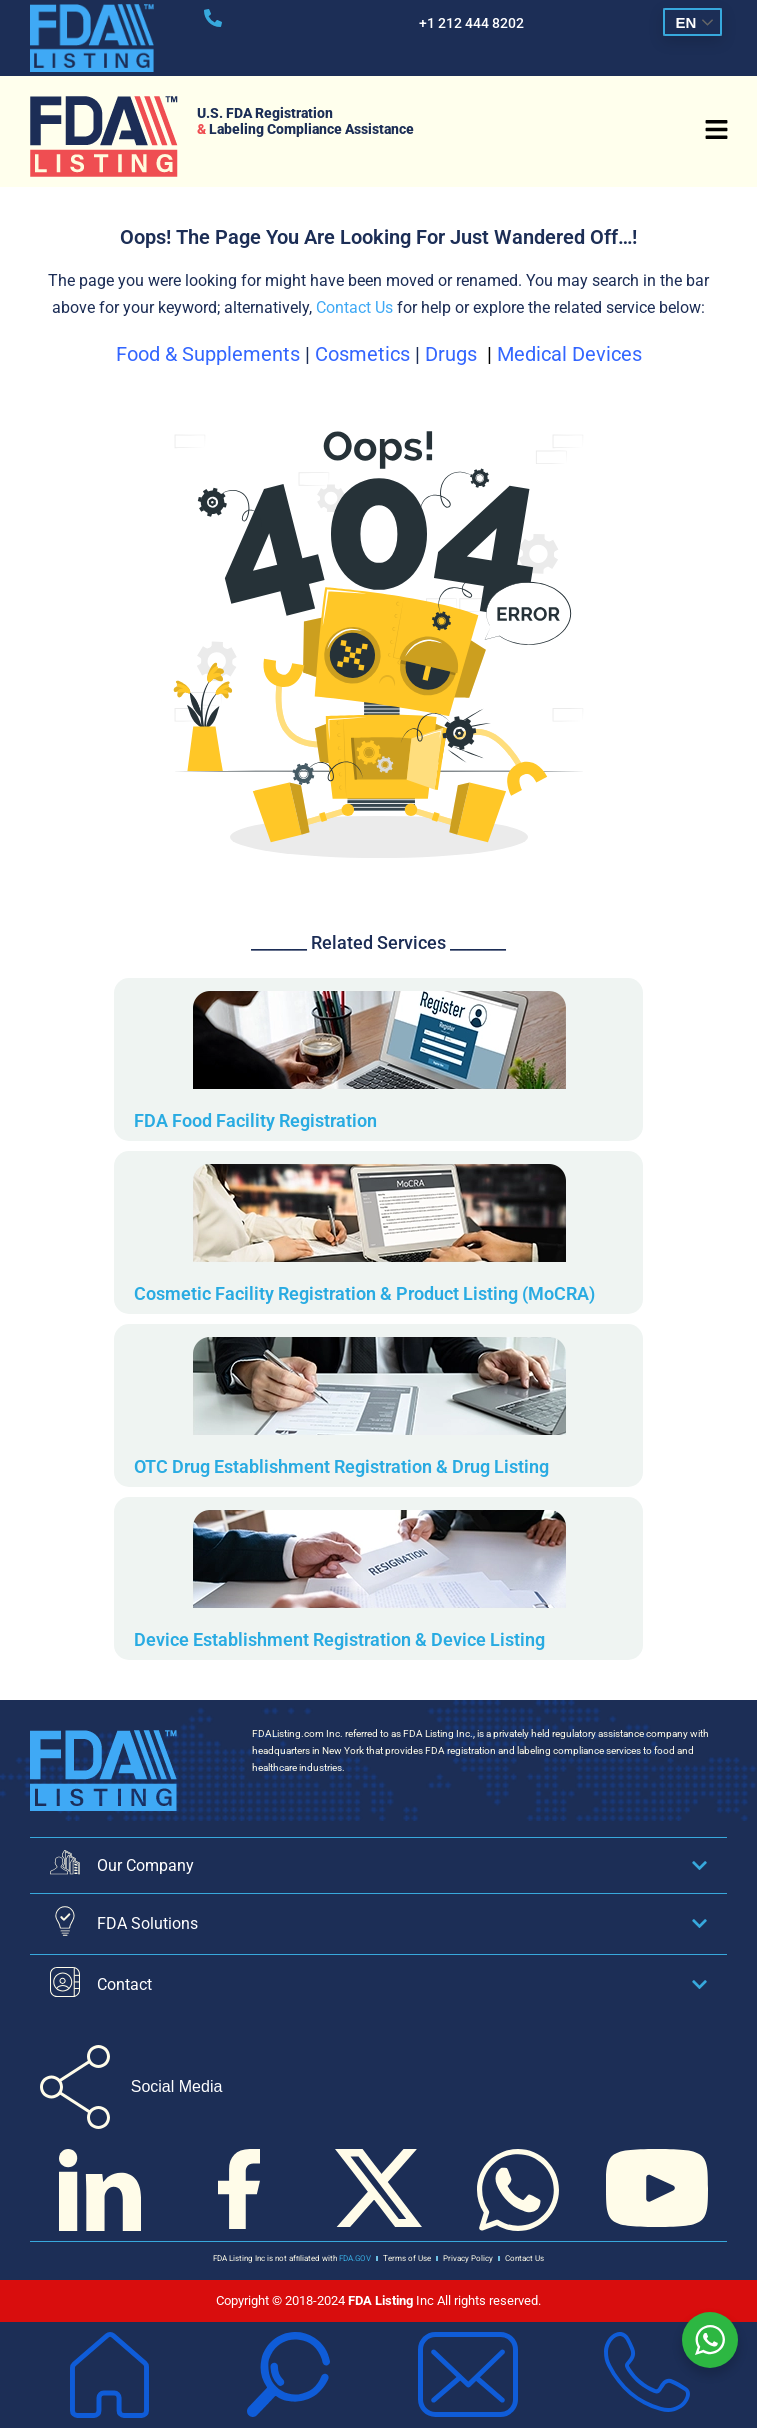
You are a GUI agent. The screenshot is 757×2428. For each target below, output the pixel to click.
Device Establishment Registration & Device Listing (339, 1639)
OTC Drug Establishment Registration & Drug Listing (341, 1466)
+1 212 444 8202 (471, 23)
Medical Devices (569, 354)
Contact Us (354, 307)
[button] (716, 132)
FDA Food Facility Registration (255, 1120)
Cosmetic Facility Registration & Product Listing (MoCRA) (364, 1293)
